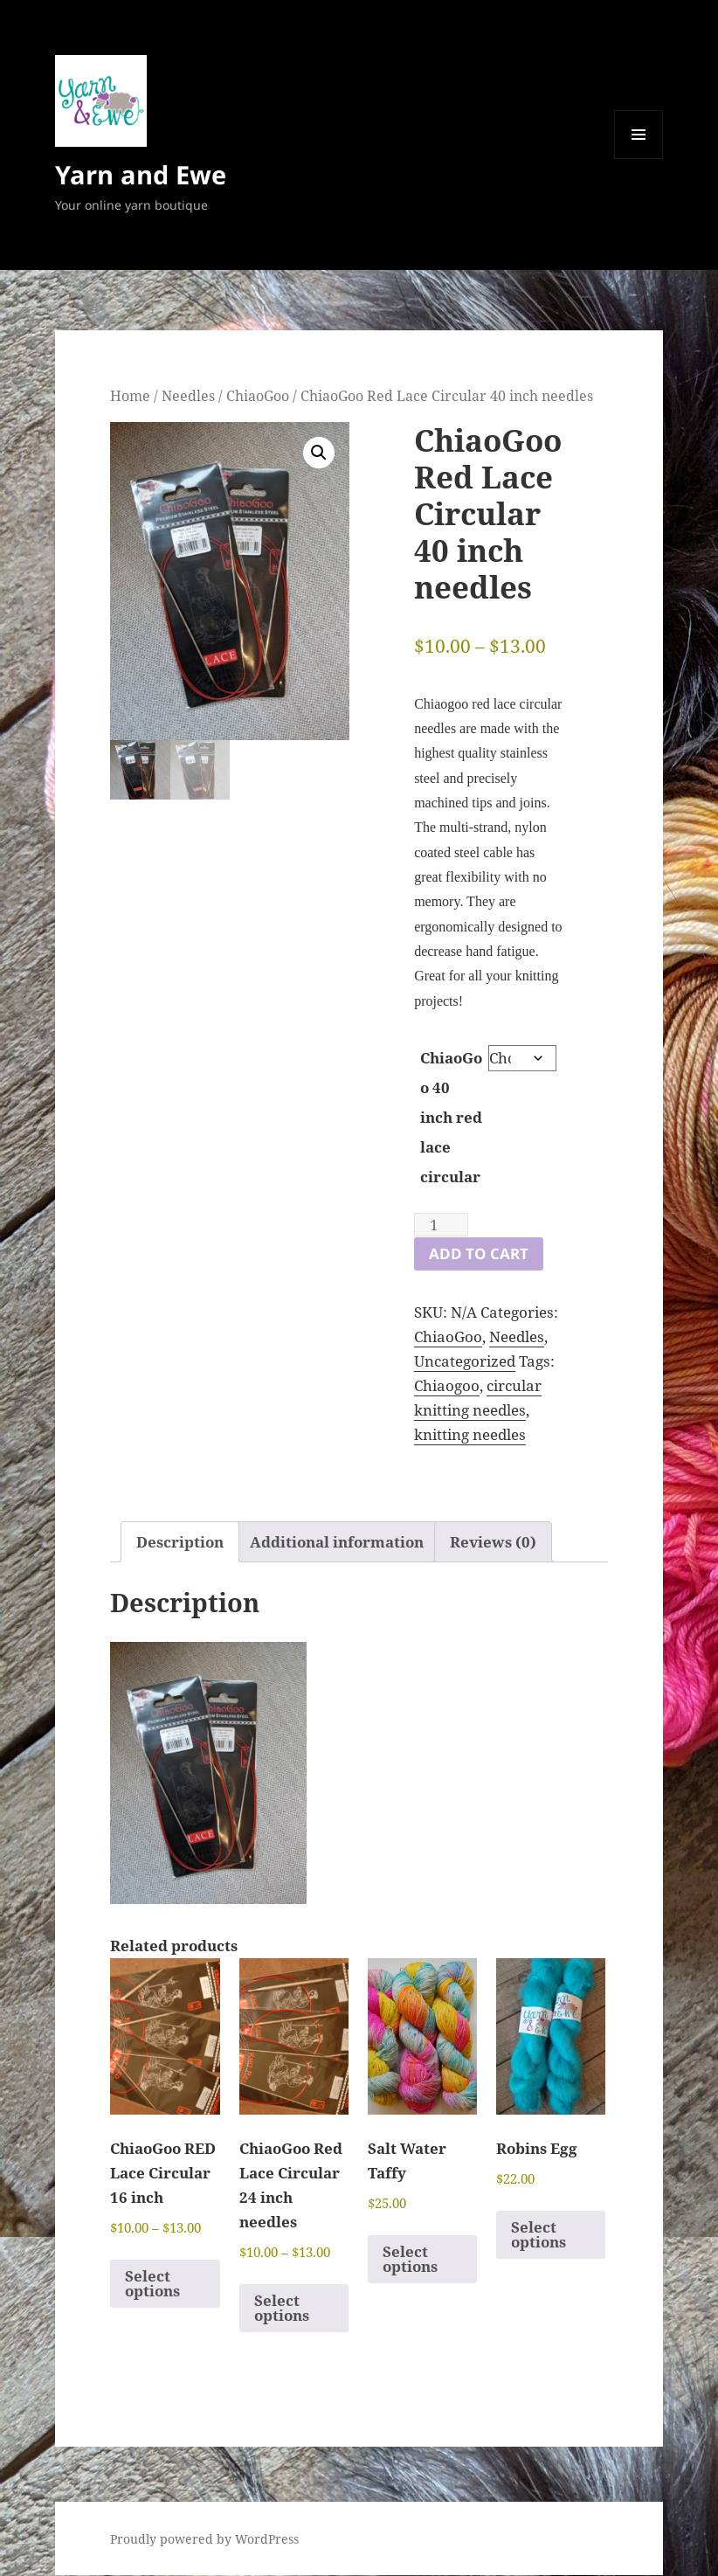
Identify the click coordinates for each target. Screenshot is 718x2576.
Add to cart (478, 1253)
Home (130, 395)
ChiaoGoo (257, 395)
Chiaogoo (447, 1385)
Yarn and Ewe (140, 174)
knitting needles (470, 1434)
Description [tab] (180, 1542)
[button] (319, 452)
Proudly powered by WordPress (204, 2539)
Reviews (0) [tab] (493, 1542)
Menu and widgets (639, 158)
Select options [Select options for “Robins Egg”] (538, 2234)
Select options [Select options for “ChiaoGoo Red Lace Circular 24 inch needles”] (281, 2307)
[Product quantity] (441, 1224)
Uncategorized (464, 1361)
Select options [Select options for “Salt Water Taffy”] (410, 2258)
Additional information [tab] (337, 1542)
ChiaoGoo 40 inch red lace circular (451, 1117)
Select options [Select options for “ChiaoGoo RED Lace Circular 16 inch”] (152, 2283)
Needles (188, 395)
